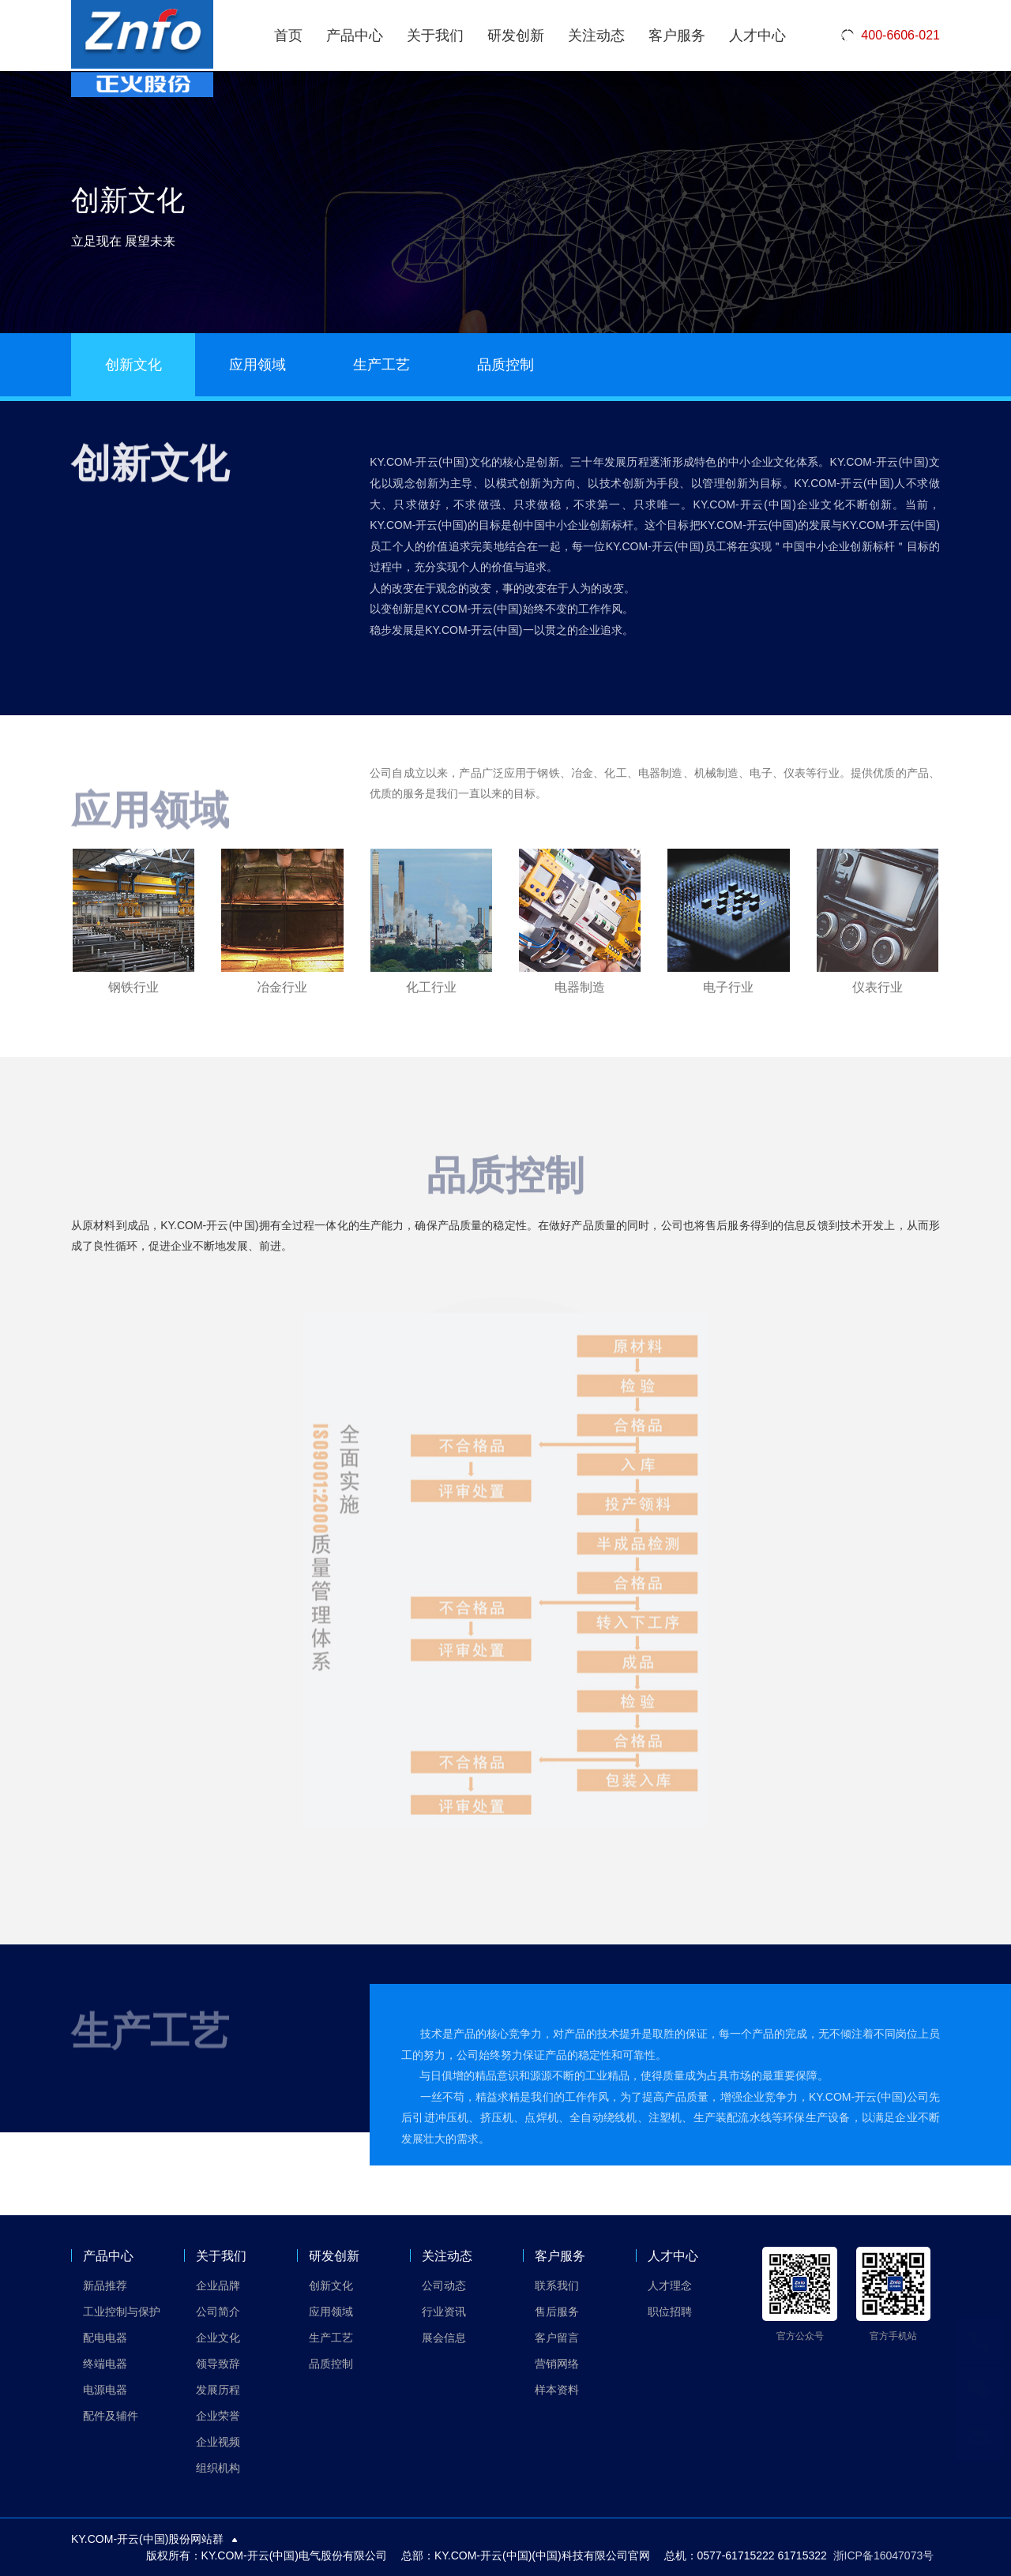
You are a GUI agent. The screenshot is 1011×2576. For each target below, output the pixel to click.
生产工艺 (381, 365)
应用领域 (257, 365)
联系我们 (557, 2285)
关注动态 (596, 35)
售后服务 (557, 2311)
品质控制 (505, 365)
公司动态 (444, 2285)
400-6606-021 (890, 35)
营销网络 (557, 2363)
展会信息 (444, 2337)
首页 (288, 35)
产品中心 (354, 35)
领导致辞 (218, 2363)
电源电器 (105, 2389)
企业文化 (218, 2337)
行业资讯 (444, 2311)
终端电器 (105, 2363)
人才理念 (670, 2285)
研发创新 (515, 35)
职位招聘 (670, 2311)
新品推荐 (105, 2285)
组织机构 (218, 2468)
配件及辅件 (110, 2415)
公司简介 (218, 2311)
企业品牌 (218, 2285)
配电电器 (105, 2337)
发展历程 (218, 2389)
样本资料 (557, 2389)
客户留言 (557, 2337)
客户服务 (676, 35)
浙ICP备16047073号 (883, 2555)
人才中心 (757, 35)
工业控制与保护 (121, 2311)
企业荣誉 (218, 2415)
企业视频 (218, 2441)
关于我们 (435, 35)
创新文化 (133, 365)
